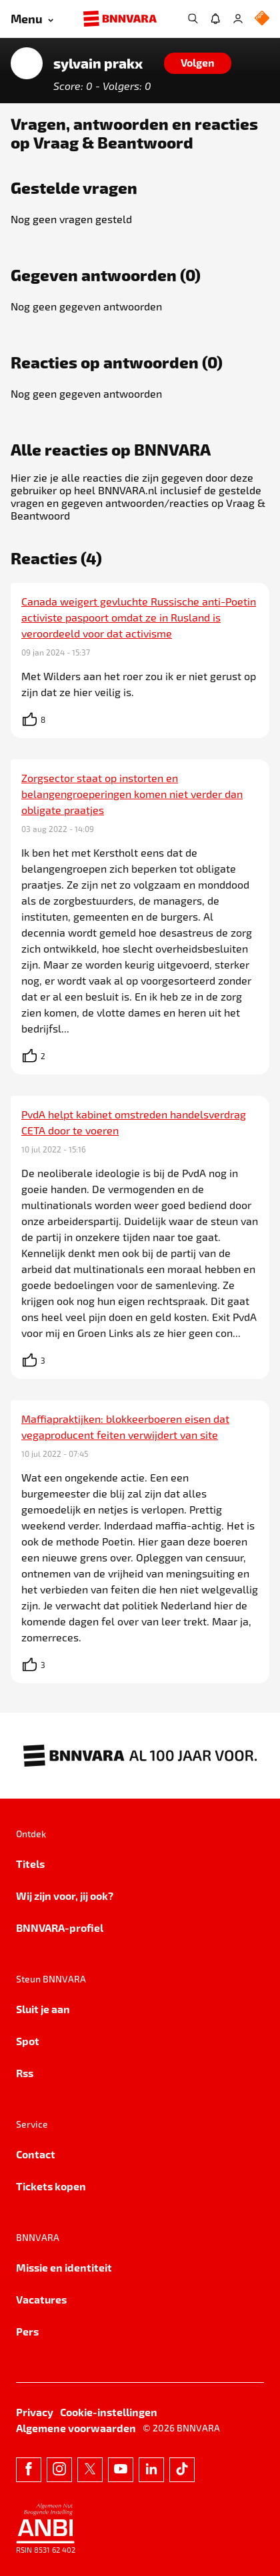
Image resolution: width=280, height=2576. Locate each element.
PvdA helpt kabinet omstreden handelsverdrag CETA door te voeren (133, 1122)
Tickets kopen (51, 2186)
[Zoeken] (193, 19)
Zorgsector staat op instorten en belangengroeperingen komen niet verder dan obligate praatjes (132, 793)
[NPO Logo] (262, 19)
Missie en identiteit (64, 2267)
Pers (27, 2331)
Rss (24, 2072)
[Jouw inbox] (215, 18)
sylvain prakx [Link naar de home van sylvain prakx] (98, 63)
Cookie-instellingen (108, 2411)
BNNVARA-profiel (59, 1927)
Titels (30, 1863)
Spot (27, 2040)
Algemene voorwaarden (76, 2427)
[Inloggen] (238, 19)
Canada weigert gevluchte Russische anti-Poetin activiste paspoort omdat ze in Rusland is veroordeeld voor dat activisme (138, 617)
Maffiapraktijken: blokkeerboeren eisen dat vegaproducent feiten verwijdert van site (125, 1426)
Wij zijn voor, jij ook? (64, 1895)
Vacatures (41, 2299)
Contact (35, 2154)
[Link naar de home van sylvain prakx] (27, 63)
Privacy (34, 2411)
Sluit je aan (43, 2008)
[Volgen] (197, 63)
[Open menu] (32, 19)
